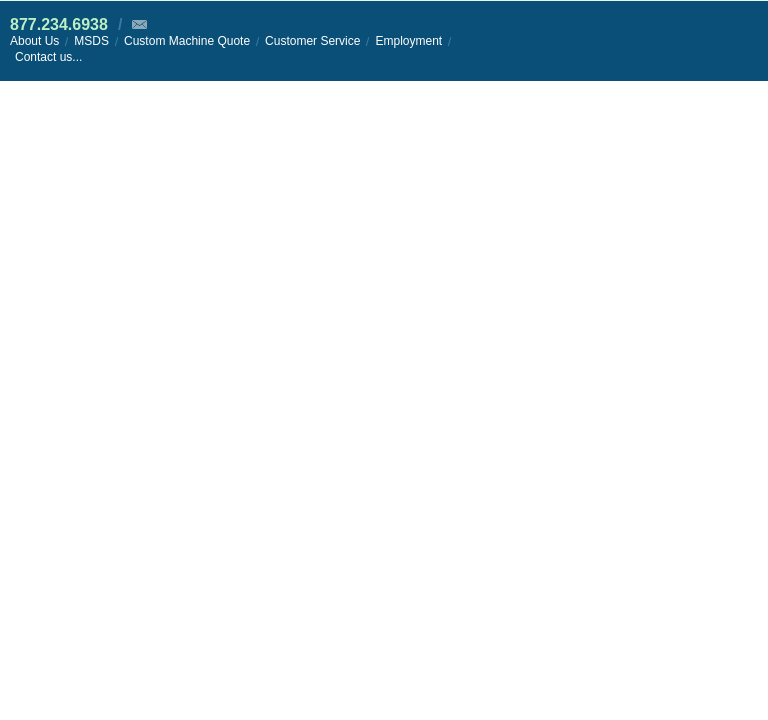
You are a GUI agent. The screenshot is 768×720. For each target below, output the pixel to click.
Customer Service (312, 41)
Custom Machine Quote (187, 41)
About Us (34, 41)
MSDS (91, 41)
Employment (408, 41)
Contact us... (48, 57)
